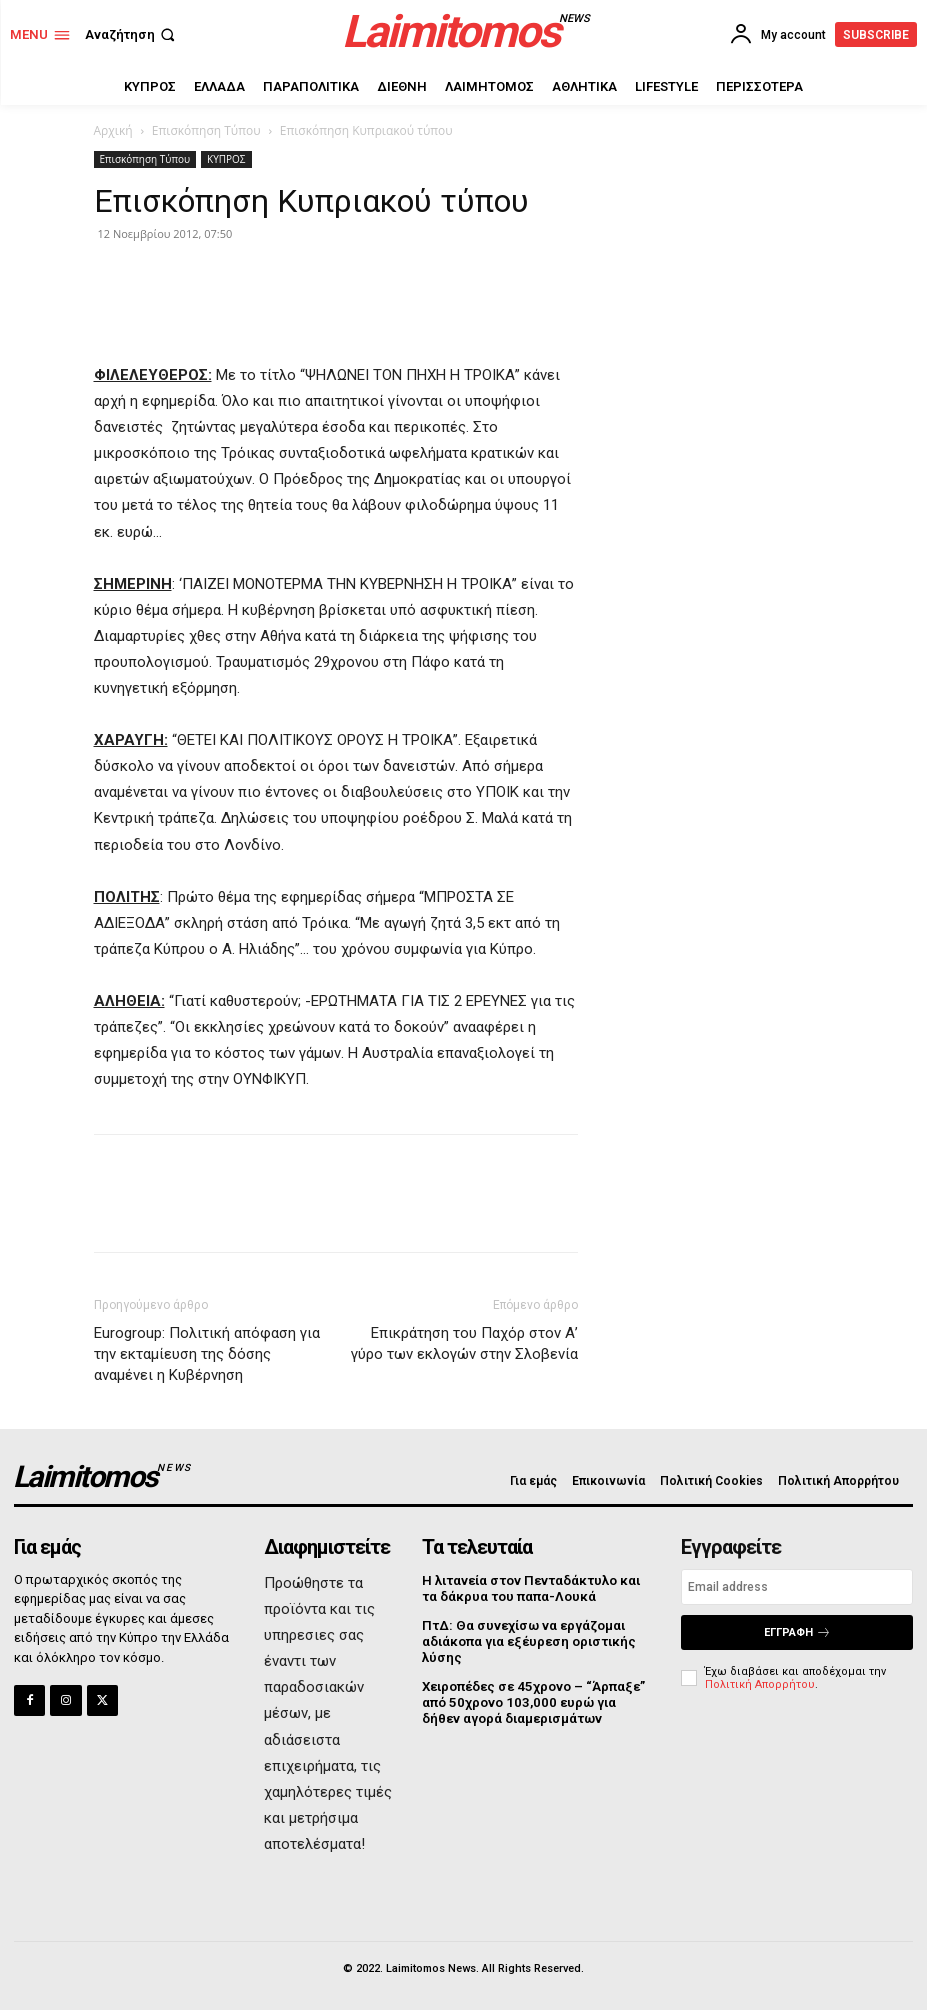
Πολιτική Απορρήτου (760, 1684)
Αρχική (113, 130)
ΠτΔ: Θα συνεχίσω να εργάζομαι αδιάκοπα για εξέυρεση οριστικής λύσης (527, 1640)
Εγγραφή (797, 1632)
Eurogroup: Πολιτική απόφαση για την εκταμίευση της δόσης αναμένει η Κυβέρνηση (207, 1354)
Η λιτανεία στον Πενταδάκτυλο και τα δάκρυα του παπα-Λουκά (537, 1588)
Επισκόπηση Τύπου (206, 130)
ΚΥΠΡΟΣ (226, 159)
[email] (797, 1587)
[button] (132, 34)
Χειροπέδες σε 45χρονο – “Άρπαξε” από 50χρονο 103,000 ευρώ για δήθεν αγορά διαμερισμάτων (534, 1700)
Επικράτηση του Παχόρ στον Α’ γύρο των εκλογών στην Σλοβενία (464, 1343)
